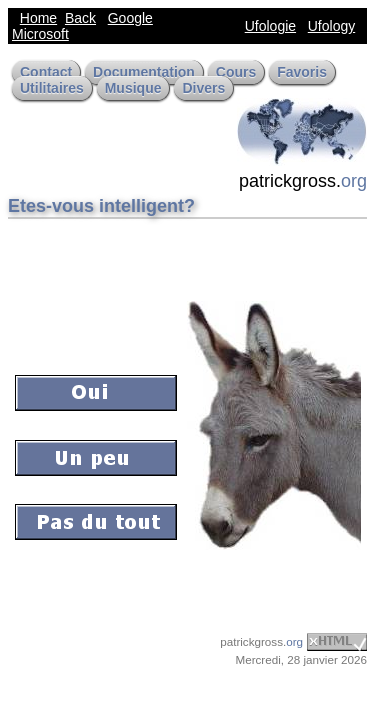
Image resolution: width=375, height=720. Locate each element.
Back (80, 18)
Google (130, 18)
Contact (46, 72)
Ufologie (270, 26)
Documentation (144, 72)
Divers (203, 88)
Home (38, 18)
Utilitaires (52, 88)
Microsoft (40, 34)
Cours (236, 72)
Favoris (302, 72)
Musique (133, 88)
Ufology (331, 26)
